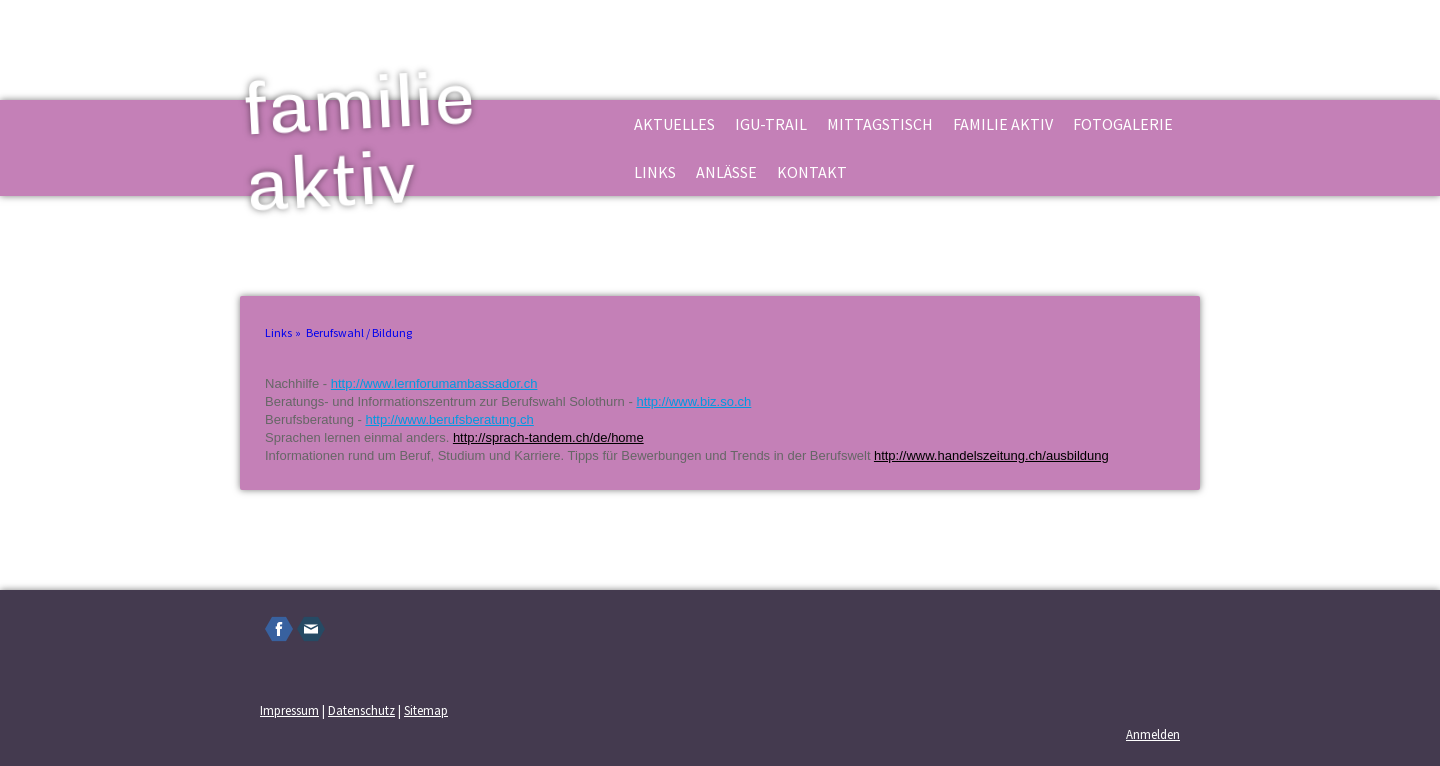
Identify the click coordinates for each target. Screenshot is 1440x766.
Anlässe (726, 172)
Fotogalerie (1123, 124)
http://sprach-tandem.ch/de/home (548, 437)
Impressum (289, 710)
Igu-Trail (771, 124)
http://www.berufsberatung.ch (449, 419)
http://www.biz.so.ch (693, 401)
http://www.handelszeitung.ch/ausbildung (991, 455)
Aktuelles (674, 124)
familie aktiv (1003, 124)
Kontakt (812, 172)
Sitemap (426, 710)
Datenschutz (361, 710)
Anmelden (1153, 734)
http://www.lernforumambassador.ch (434, 383)
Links (655, 172)
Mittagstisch (880, 124)
